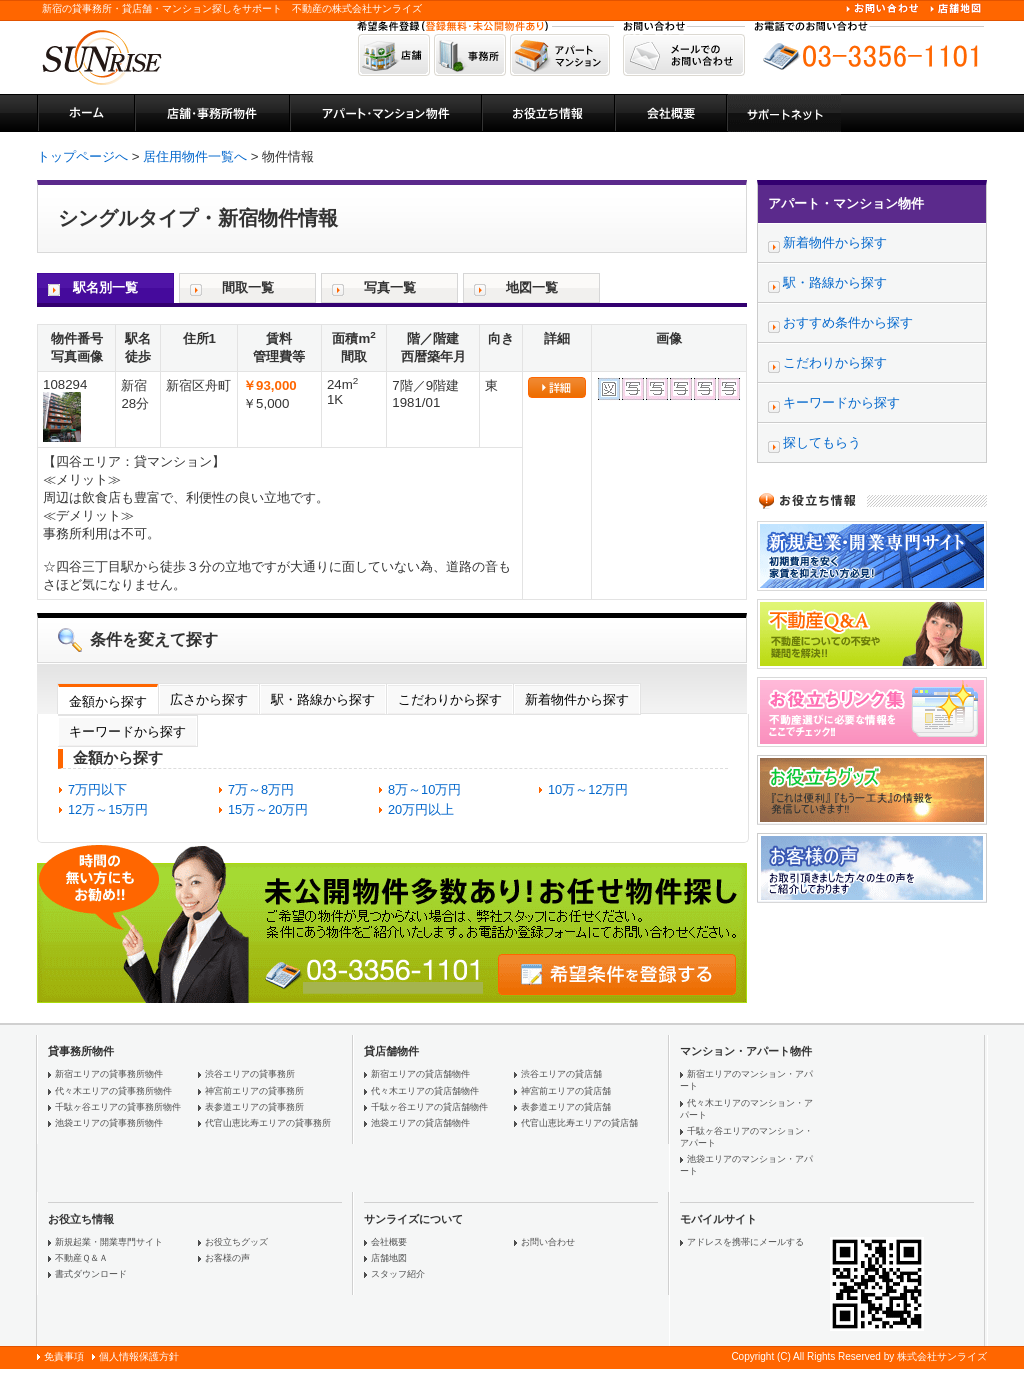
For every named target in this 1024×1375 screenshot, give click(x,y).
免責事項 (64, 1356)
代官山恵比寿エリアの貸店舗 (579, 1123)
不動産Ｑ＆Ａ (81, 1258)
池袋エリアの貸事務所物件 (109, 1123)
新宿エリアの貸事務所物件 (109, 1074)
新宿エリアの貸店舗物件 (420, 1074)
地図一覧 (532, 287)
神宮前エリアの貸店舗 (566, 1091)
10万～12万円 (588, 789)
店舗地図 (389, 1258)
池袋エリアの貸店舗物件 (420, 1123)
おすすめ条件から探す (848, 322)
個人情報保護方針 (139, 1356)
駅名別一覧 (105, 287)
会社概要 (389, 1242)
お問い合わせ (548, 1242)
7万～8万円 (261, 789)
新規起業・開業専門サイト (109, 1242)
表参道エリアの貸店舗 (566, 1107)
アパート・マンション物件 (846, 203)
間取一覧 (248, 287)
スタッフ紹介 (398, 1274)
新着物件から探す (577, 699)
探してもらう (822, 442)
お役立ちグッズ (236, 1242)
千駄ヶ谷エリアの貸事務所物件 (118, 1107)
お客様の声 (227, 1258)
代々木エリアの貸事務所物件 (113, 1091)
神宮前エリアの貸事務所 (254, 1091)
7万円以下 (97, 789)
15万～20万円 (268, 809)
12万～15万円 (108, 809)
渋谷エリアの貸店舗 (561, 1074)
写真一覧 (390, 287)
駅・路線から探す (323, 699)
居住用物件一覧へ (195, 156)
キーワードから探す (127, 731)
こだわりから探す (450, 699)
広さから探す (209, 699)
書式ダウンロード (91, 1274)
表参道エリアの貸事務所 (254, 1107)
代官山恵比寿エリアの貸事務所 (268, 1123)
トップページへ (82, 156)
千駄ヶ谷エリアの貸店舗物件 (429, 1107)
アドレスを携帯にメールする (745, 1242)
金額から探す (108, 701)
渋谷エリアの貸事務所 (250, 1074)
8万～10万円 (424, 789)
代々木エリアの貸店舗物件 (425, 1091)
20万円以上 (421, 809)
